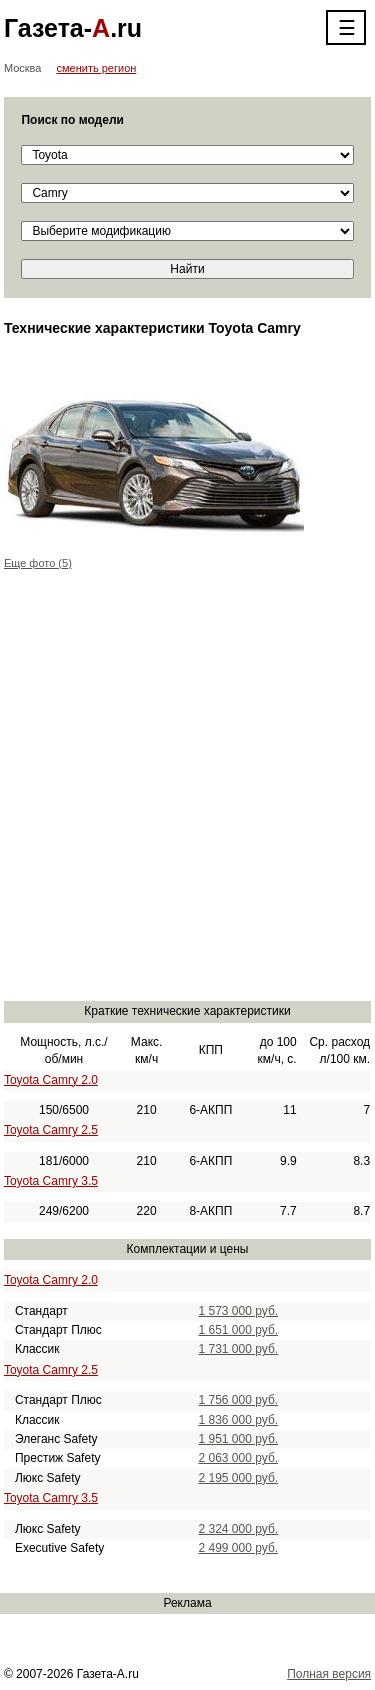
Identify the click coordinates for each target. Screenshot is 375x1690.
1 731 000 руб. (239, 1349)
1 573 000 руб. (239, 1311)
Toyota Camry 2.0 (51, 1080)
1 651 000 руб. (239, 1330)
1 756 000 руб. (239, 1400)
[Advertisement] (187, 796)
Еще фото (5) (38, 563)
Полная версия (329, 1674)
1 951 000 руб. (239, 1439)
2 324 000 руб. (239, 1529)
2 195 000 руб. (239, 1478)
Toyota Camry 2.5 (51, 1130)
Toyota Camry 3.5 (51, 1181)
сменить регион (97, 68)
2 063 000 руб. (239, 1458)
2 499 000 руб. (239, 1548)
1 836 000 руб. (239, 1420)
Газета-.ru (73, 28)
